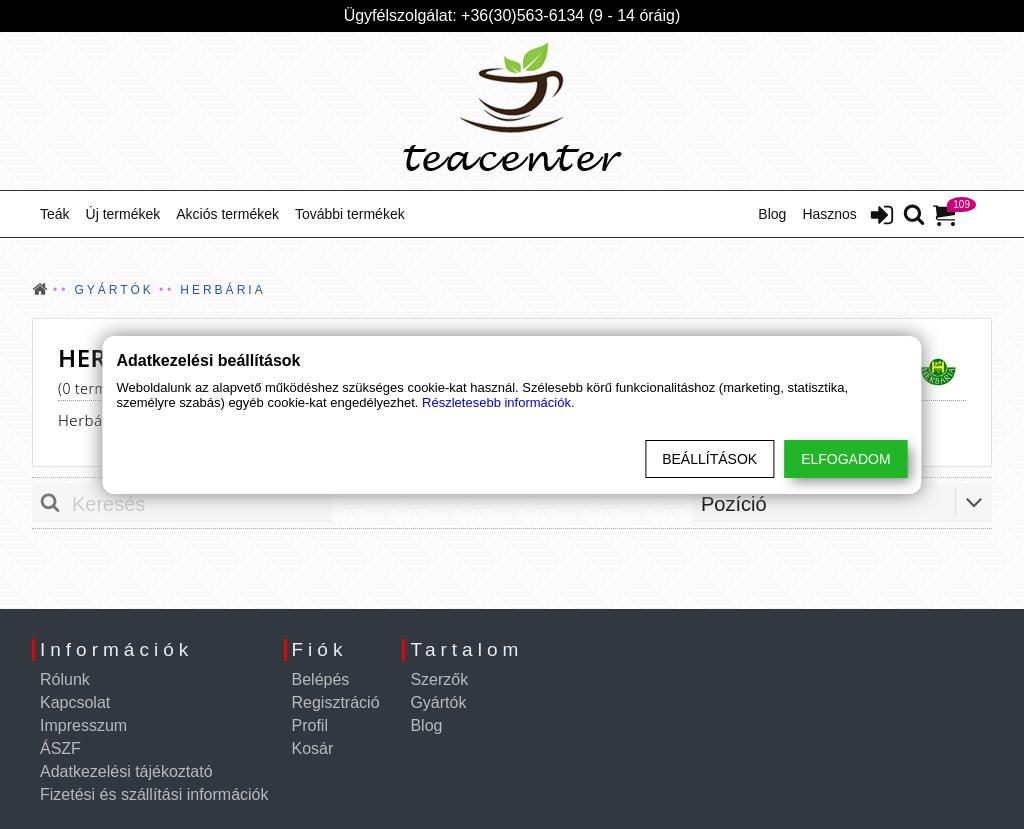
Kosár (313, 748)
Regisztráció (336, 702)
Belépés (321, 679)
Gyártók (438, 702)
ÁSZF (60, 748)
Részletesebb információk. (498, 402)
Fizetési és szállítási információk (154, 794)
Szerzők (439, 679)
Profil (310, 725)
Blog (772, 214)
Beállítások (709, 459)
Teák (55, 214)
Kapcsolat (75, 702)
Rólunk (65, 679)
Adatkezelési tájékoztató (126, 771)
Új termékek (123, 214)
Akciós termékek (227, 214)
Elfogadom (845, 459)
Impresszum (83, 725)
